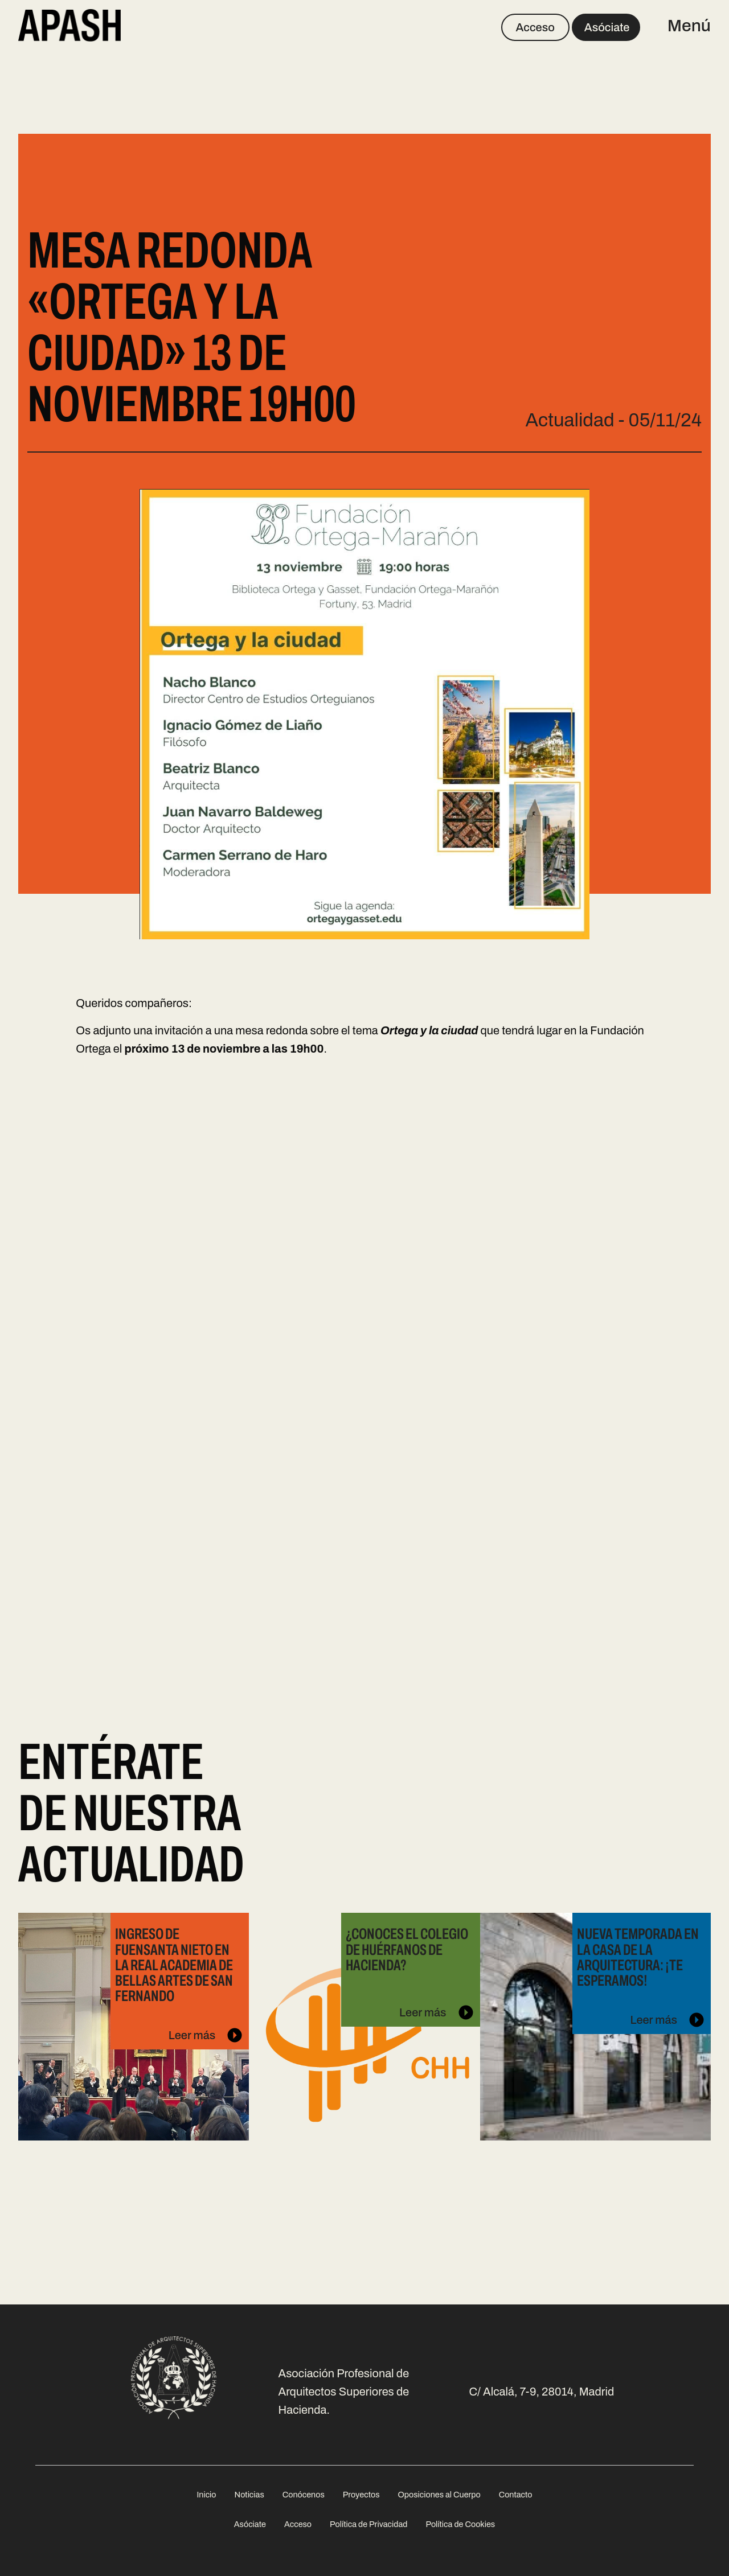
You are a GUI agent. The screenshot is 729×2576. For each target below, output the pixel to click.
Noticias (249, 2494)
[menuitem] (206, 2494)
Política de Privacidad (368, 2524)
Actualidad (570, 420)
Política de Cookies (460, 2524)
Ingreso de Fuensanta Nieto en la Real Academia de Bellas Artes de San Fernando (174, 1964)
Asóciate (607, 27)
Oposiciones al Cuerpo (439, 2494)
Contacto (516, 2494)
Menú (689, 26)
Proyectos (361, 2494)
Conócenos (303, 2494)
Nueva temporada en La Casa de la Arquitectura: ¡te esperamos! (638, 1957)
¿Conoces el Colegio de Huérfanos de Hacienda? (407, 1949)
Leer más (186, 2016)
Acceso (534, 27)
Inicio (206, 2494)
